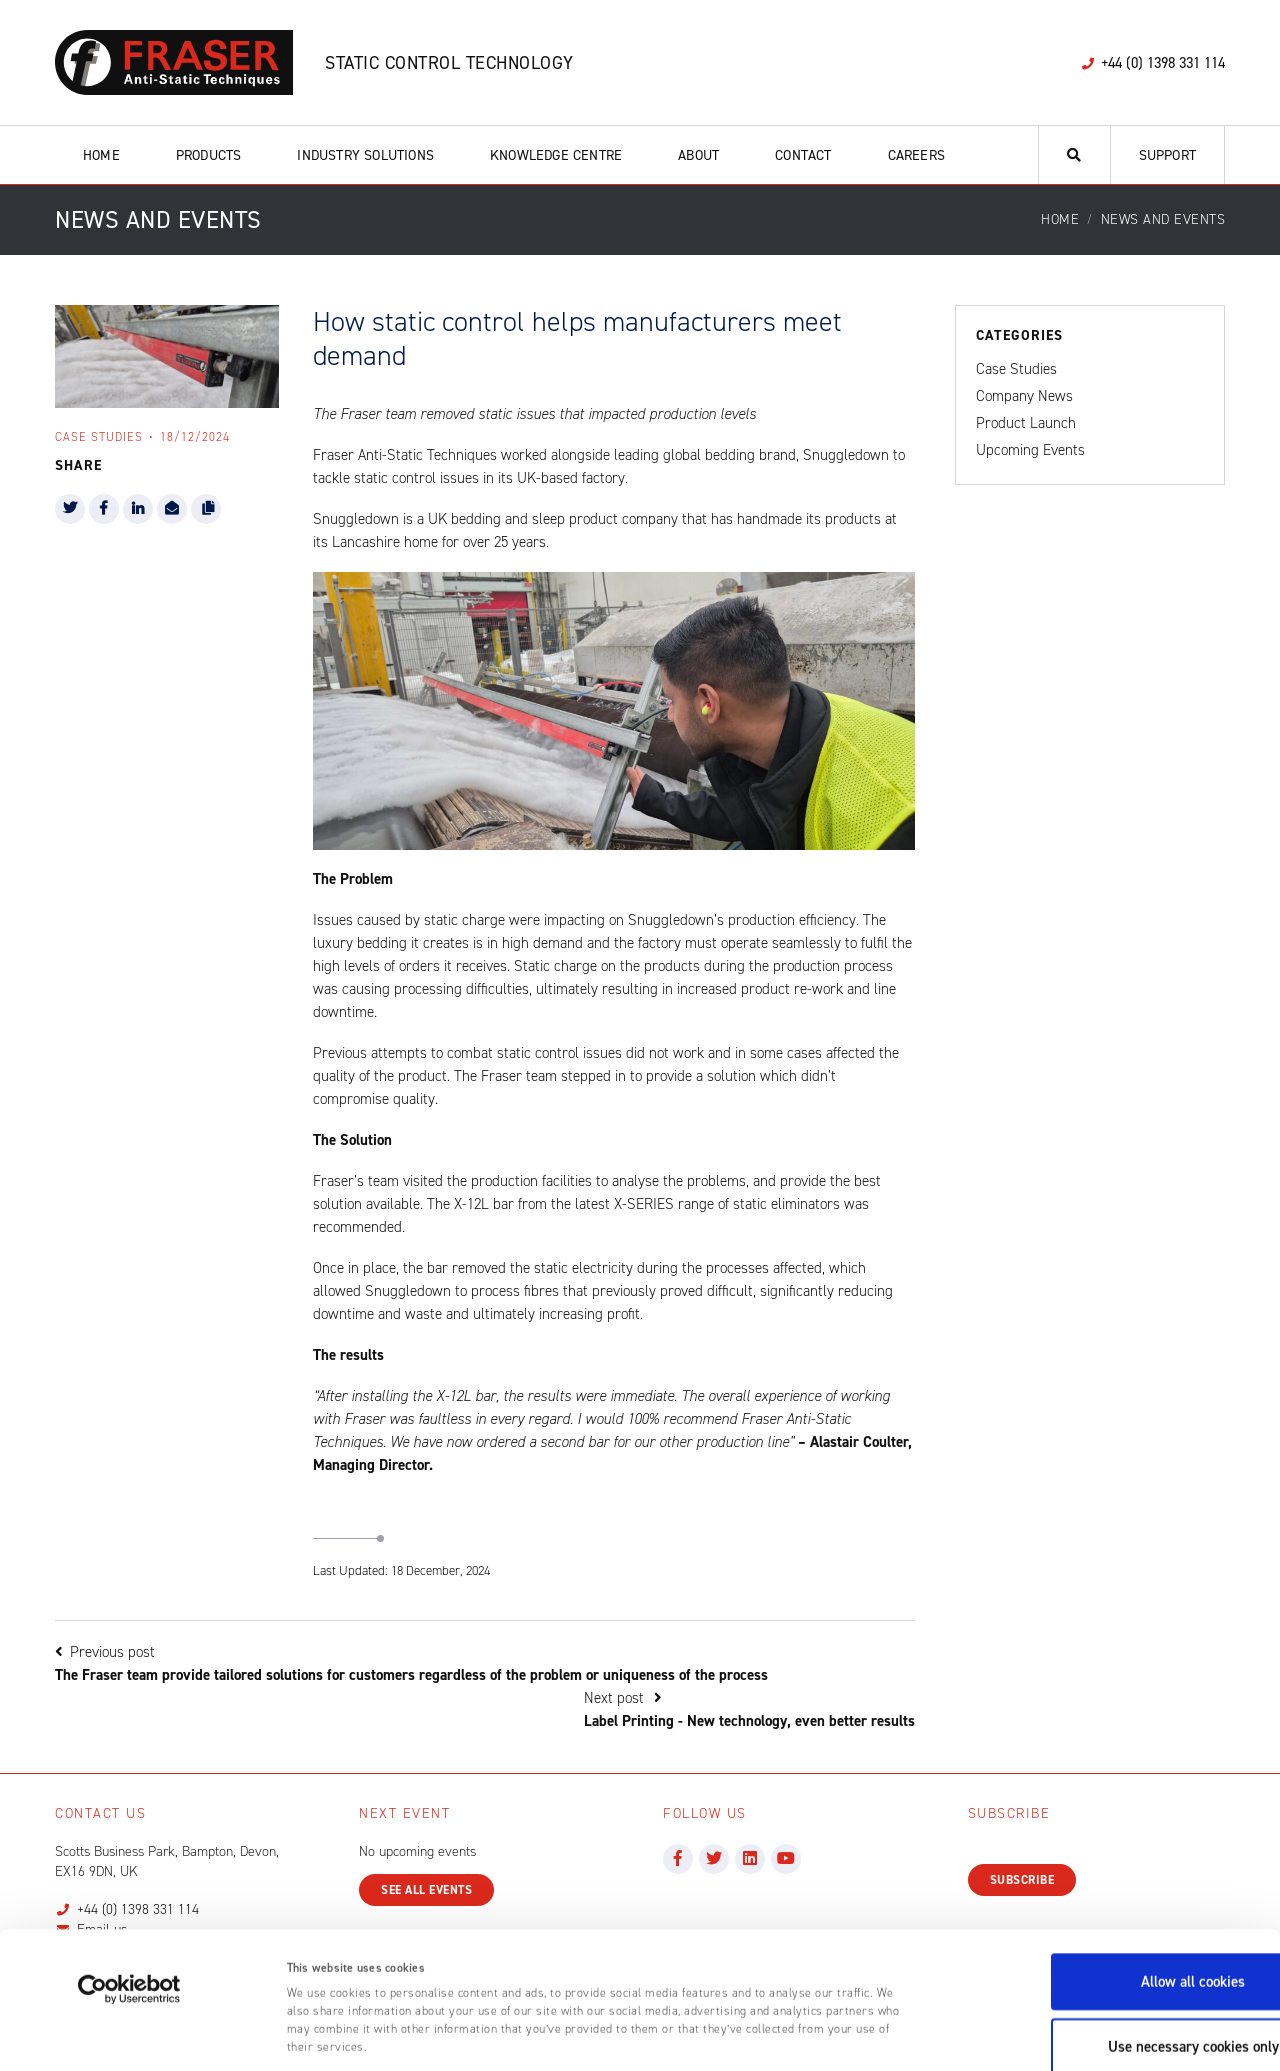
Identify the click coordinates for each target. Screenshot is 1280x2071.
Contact (803, 155)
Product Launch (1026, 423)
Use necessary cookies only (1113, 1949)
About (698, 155)
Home (101, 155)
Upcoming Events (1030, 450)
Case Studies (1016, 369)
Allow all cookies (1113, 1884)
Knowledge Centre (556, 155)
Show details (997, 2035)
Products (209, 155)
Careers (916, 155)
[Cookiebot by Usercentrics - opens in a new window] (129, 1892)
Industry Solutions (365, 155)
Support (1167, 155)
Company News (1024, 396)
